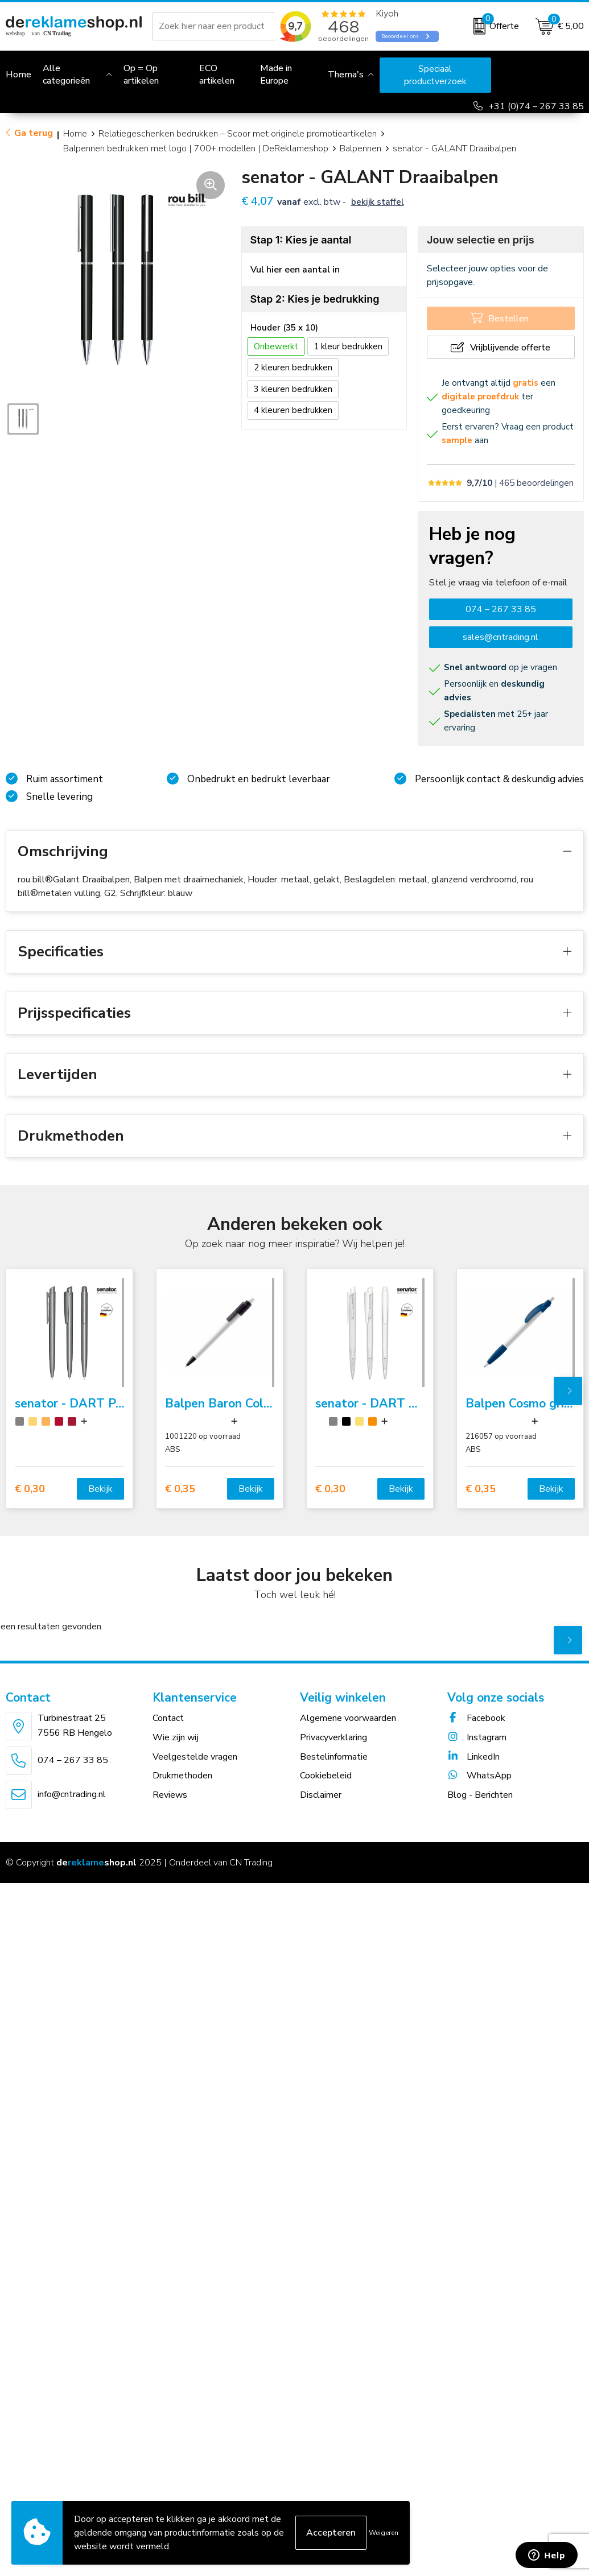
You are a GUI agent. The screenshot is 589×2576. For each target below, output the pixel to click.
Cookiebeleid (326, 1775)
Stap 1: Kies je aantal (301, 240)
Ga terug (33, 133)
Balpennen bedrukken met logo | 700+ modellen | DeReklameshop (195, 148)
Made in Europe (276, 74)
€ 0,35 (180, 1489)
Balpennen (360, 148)
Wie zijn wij (176, 1737)
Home (75, 133)
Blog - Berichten (480, 1795)
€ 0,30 (30, 1489)
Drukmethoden (182, 1775)
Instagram (476, 1737)
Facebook (476, 1718)
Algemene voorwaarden (348, 1718)
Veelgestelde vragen (195, 1757)
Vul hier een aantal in (295, 269)
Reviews (170, 1795)
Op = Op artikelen (141, 74)
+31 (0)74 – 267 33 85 (536, 106)
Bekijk (100, 1489)
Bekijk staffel (377, 202)
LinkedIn (473, 1757)
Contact (168, 1718)
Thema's (346, 74)
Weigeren (383, 2532)
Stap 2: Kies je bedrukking (315, 299)
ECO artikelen (216, 74)
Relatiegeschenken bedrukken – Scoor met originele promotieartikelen (237, 133)
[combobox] (227, 26)
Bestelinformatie (334, 1757)
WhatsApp (479, 1775)
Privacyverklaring (333, 1737)
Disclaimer (320, 1795)
